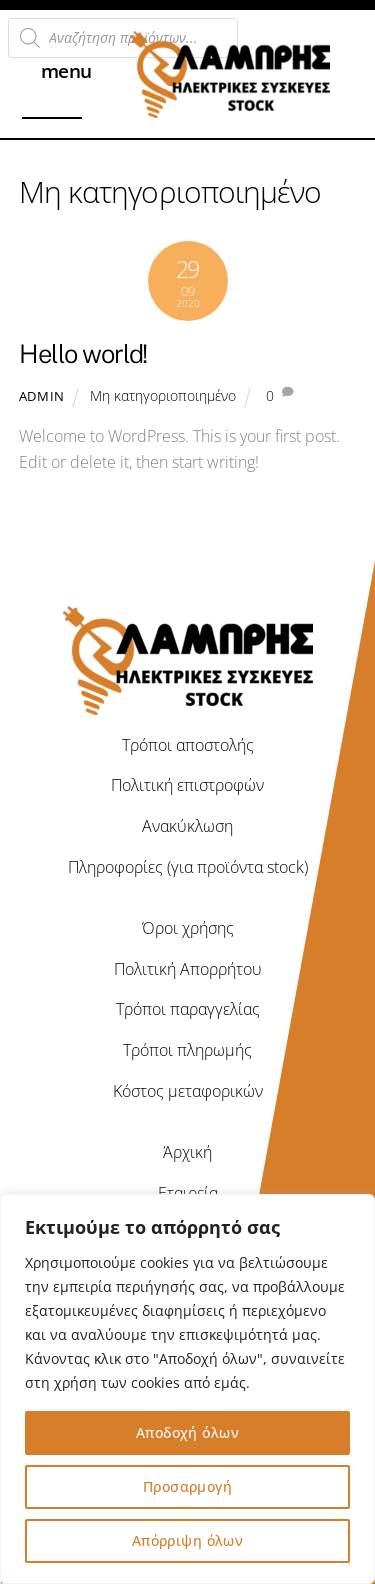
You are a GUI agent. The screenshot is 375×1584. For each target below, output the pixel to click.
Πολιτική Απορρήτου (188, 969)
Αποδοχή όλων (187, 1432)
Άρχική (187, 1152)
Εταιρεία (188, 1193)
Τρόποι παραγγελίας (188, 1009)
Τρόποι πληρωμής (187, 1050)
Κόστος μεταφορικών (188, 1091)
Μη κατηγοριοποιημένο (163, 395)
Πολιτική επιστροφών (187, 785)
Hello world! (83, 354)
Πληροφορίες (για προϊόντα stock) (188, 867)
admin (42, 396)
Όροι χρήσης (188, 928)
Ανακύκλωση (187, 826)
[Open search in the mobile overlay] (123, 38)
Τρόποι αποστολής (188, 745)
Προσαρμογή (187, 1486)
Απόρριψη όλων (187, 1540)
